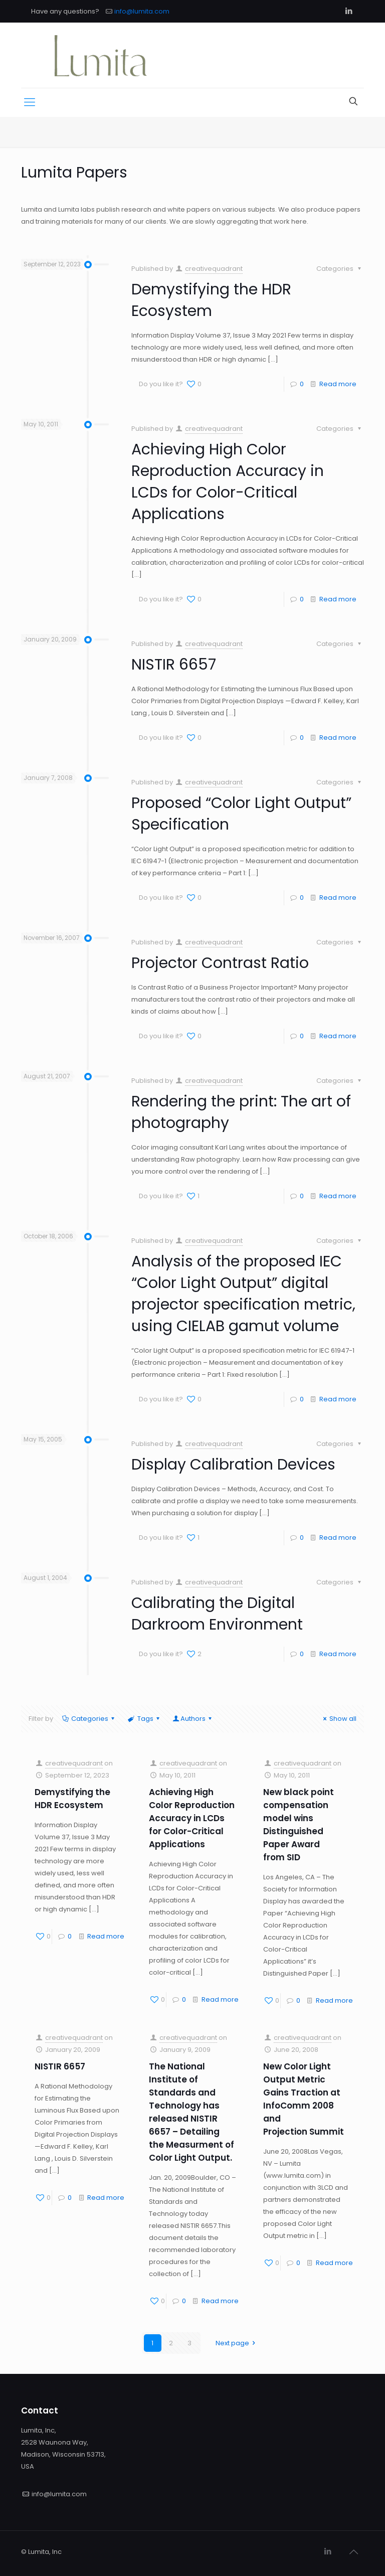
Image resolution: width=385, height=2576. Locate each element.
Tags (144, 1718)
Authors (193, 1718)
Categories (89, 1718)
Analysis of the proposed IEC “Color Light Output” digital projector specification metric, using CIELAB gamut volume (243, 1294)
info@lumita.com (141, 11)
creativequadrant (214, 268)
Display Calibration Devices (233, 1464)
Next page (237, 2343)
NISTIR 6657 (173, 664)
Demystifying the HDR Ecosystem (211, 300)
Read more (337, 384)
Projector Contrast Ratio (220, 963)
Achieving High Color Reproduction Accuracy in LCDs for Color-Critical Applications (227, 482)
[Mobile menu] (29, 102)
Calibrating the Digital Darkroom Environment (217, 1613)
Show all (338, 1718)
